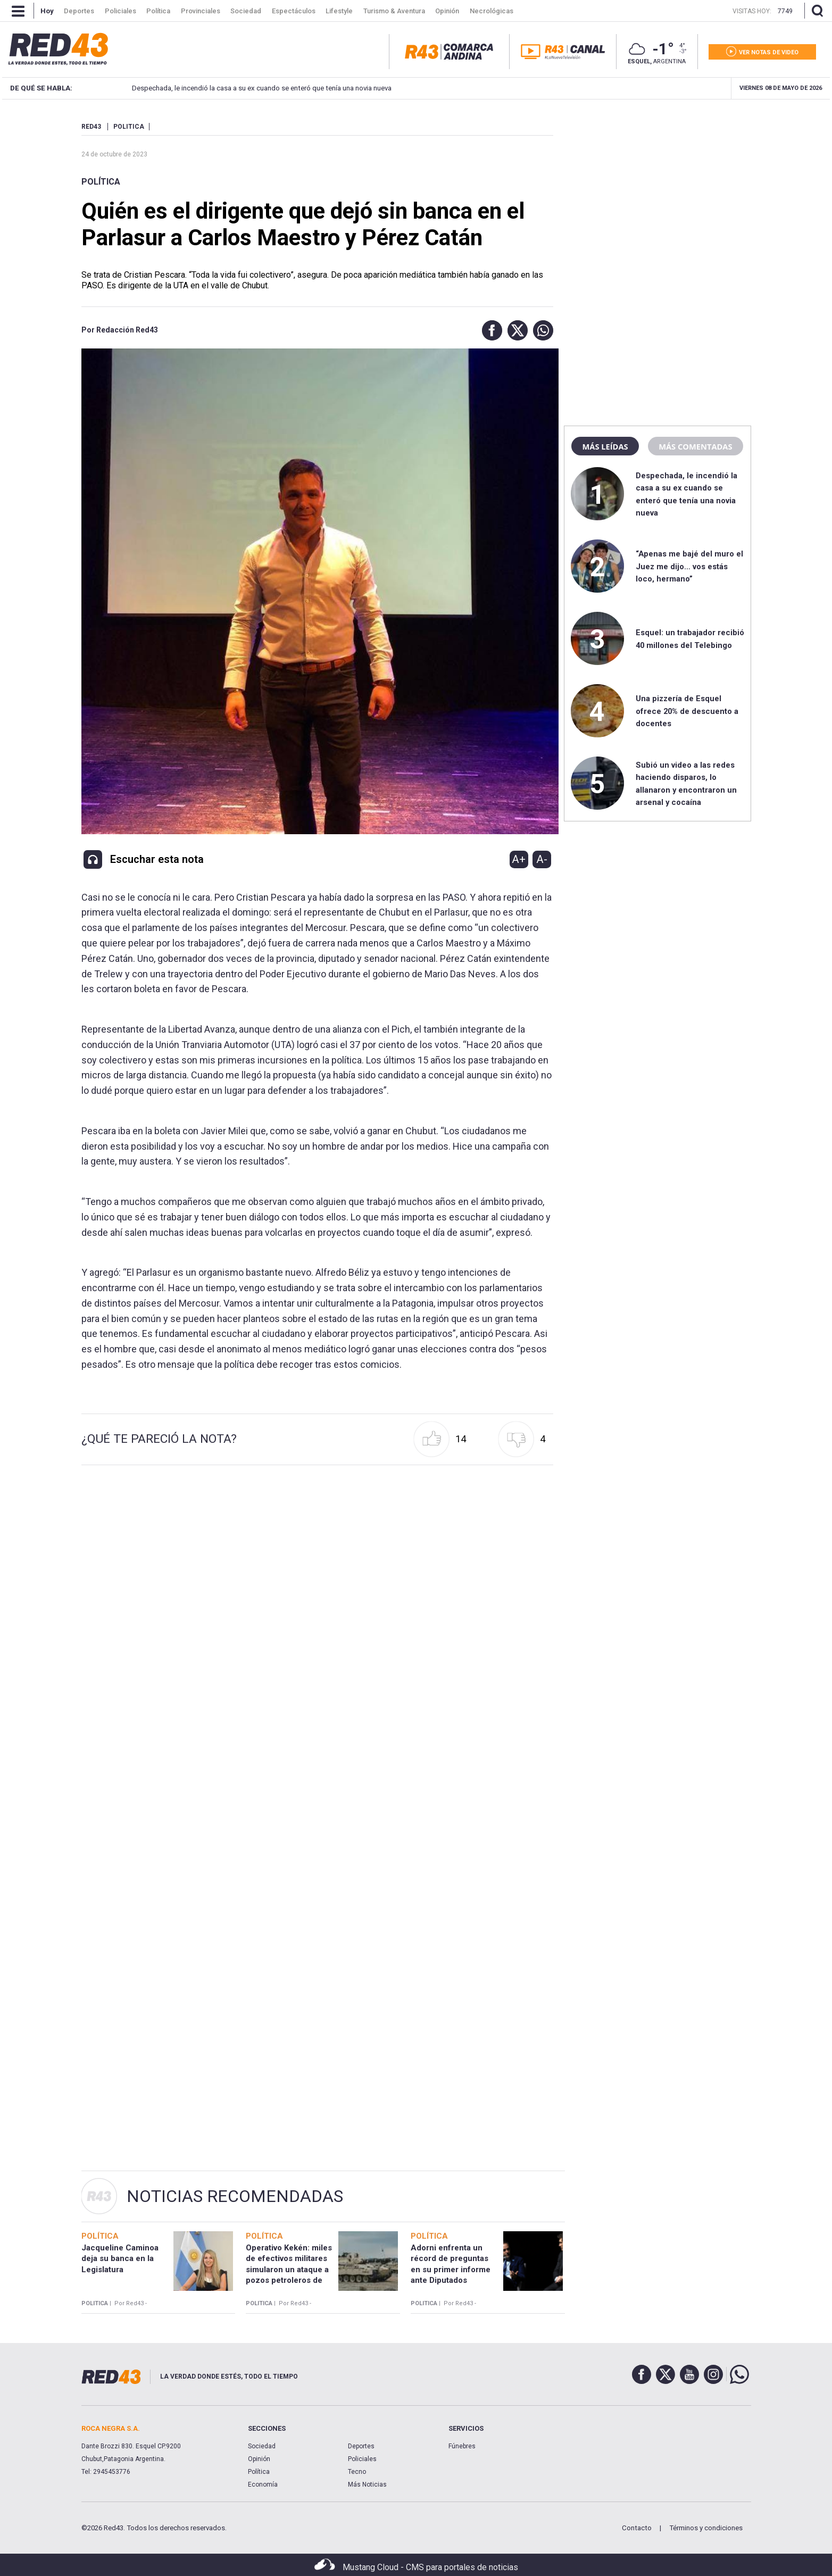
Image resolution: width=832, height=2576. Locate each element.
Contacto (637, 2528)
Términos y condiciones (706, 2528)
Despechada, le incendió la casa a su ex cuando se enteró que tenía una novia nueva (247, 88)
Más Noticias (367, 2484)
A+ (519, 859)
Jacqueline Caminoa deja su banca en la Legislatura (120, 2258)
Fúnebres (462, 2446)
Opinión (259, 2459)
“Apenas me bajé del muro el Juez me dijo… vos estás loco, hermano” (689, 566)
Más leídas (605, 446)
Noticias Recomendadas (235, 2196)
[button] (489, 330)
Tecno (357, 2471)
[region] (657, 188)
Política (100, 182)
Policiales (362, 2459)
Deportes (361, 2446)
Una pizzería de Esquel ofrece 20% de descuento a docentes (687, 711)
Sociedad (262, 2446)
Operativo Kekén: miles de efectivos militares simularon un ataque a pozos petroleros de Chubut (289, 2269)
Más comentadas (695, 446)
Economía (263, 2484)
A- (541, 859)
